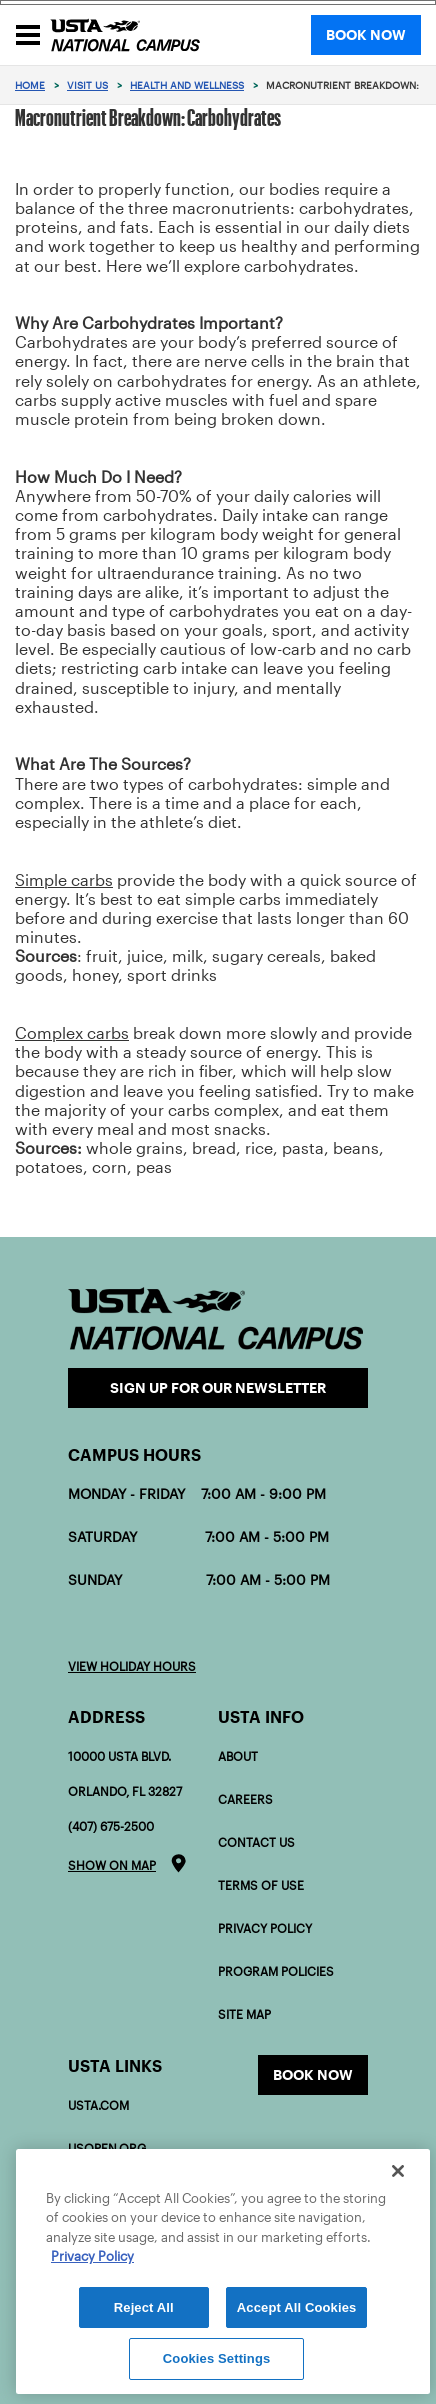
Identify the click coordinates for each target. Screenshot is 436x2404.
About (238, 1756)
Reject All (144, 2307)
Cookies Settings (217, 2358)
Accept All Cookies (297, 2307)
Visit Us (87, 85)
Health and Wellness (187, 85)
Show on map (112, 1865)
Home (30, 85)
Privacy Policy (265, 1928)
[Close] (398, 2171)
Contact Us (256, 1842)
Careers (245, 1799)
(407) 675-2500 (111, 1826)
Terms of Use (261, 1885)
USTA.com (98, 2105)
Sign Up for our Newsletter (218, 1388)
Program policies (276, 1971)
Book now (313, 2075)
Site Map (244, 2014)
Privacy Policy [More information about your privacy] (92, 2256)
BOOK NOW (366, 35)
